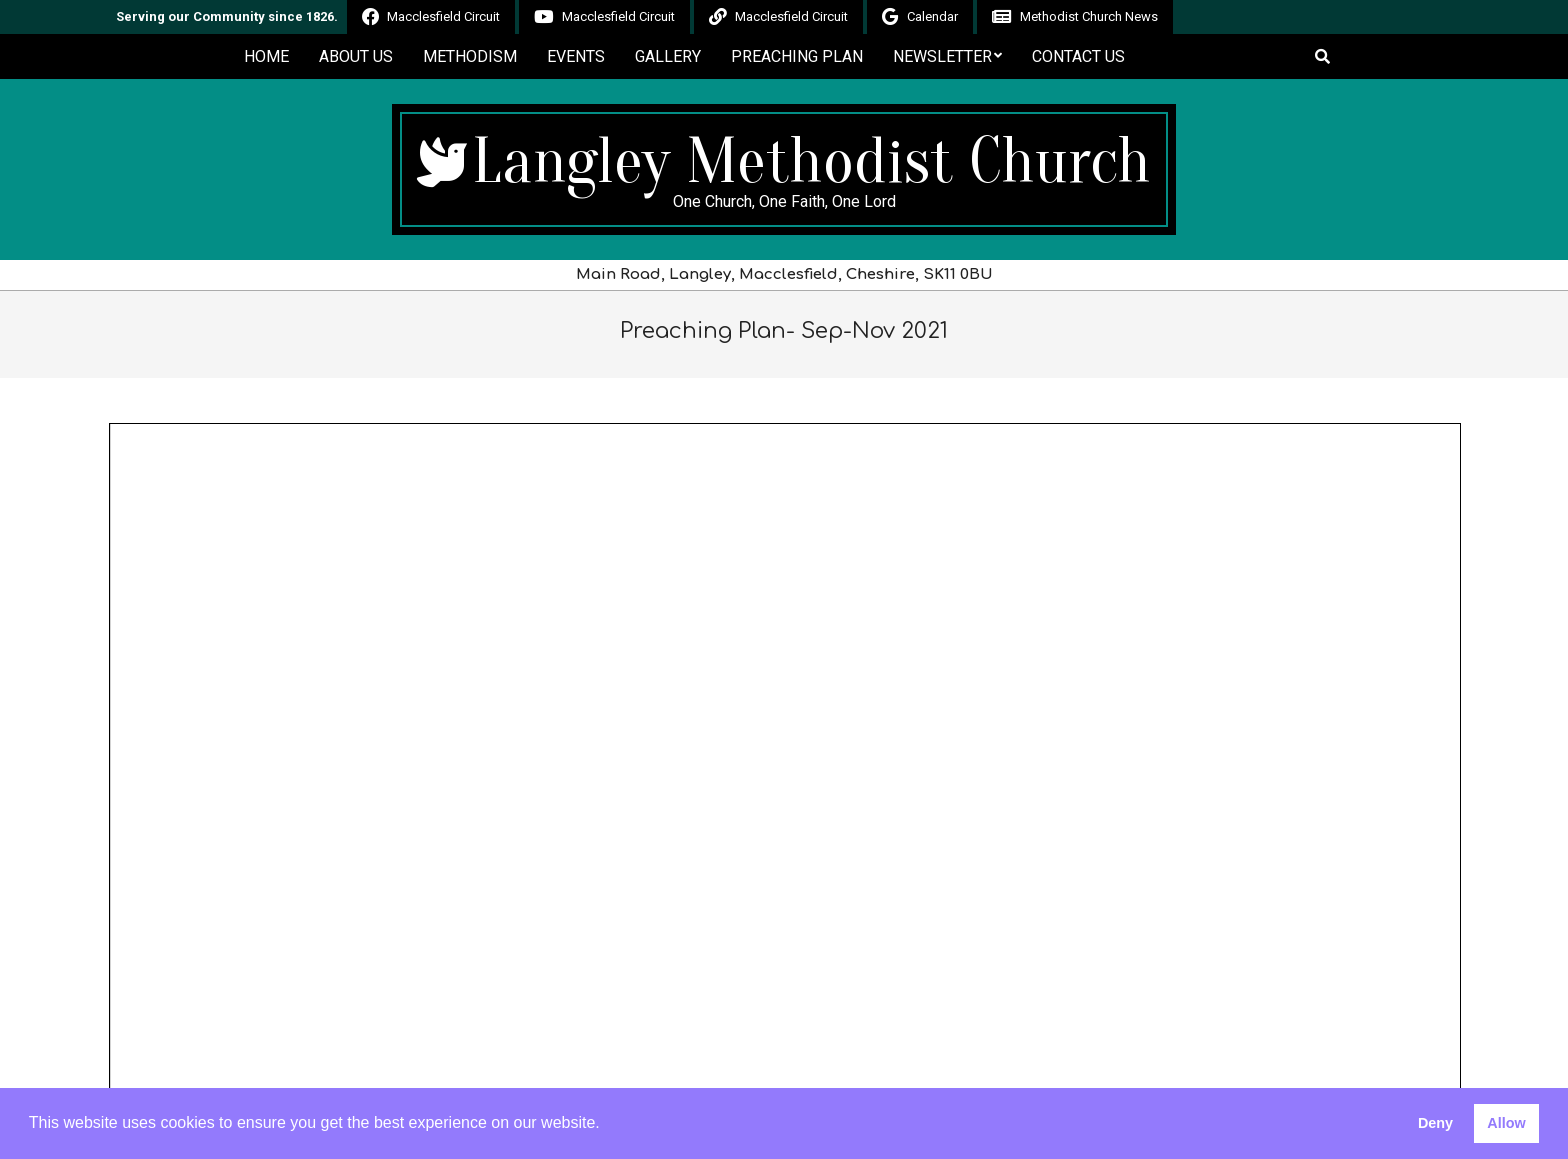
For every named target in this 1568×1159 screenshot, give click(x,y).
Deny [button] (1435, 1123)
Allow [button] (1506, 1123)
